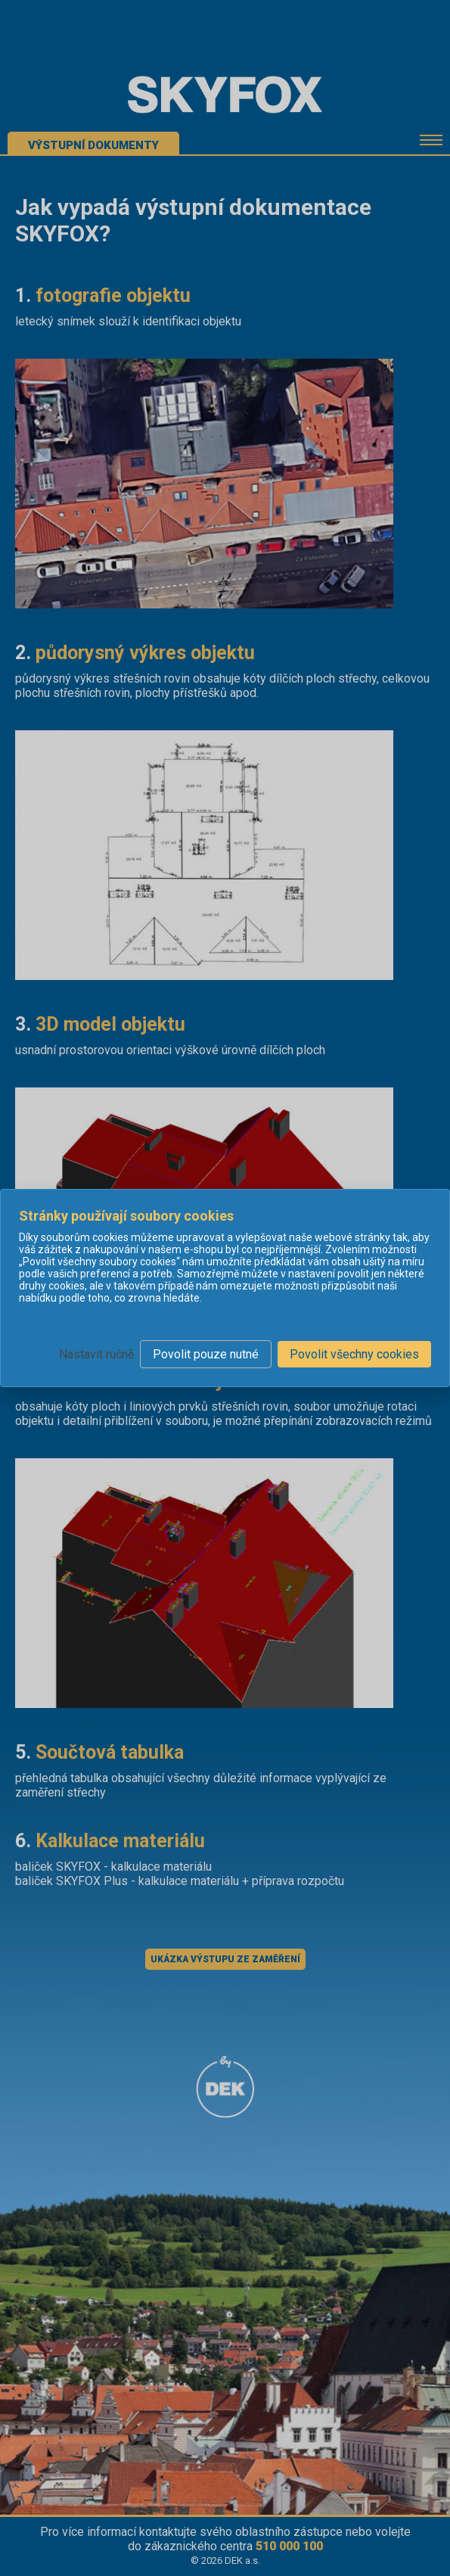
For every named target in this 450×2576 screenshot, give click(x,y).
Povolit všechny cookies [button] (354, 1354)
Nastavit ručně (96, 1354)
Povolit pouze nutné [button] (206, 1354)
